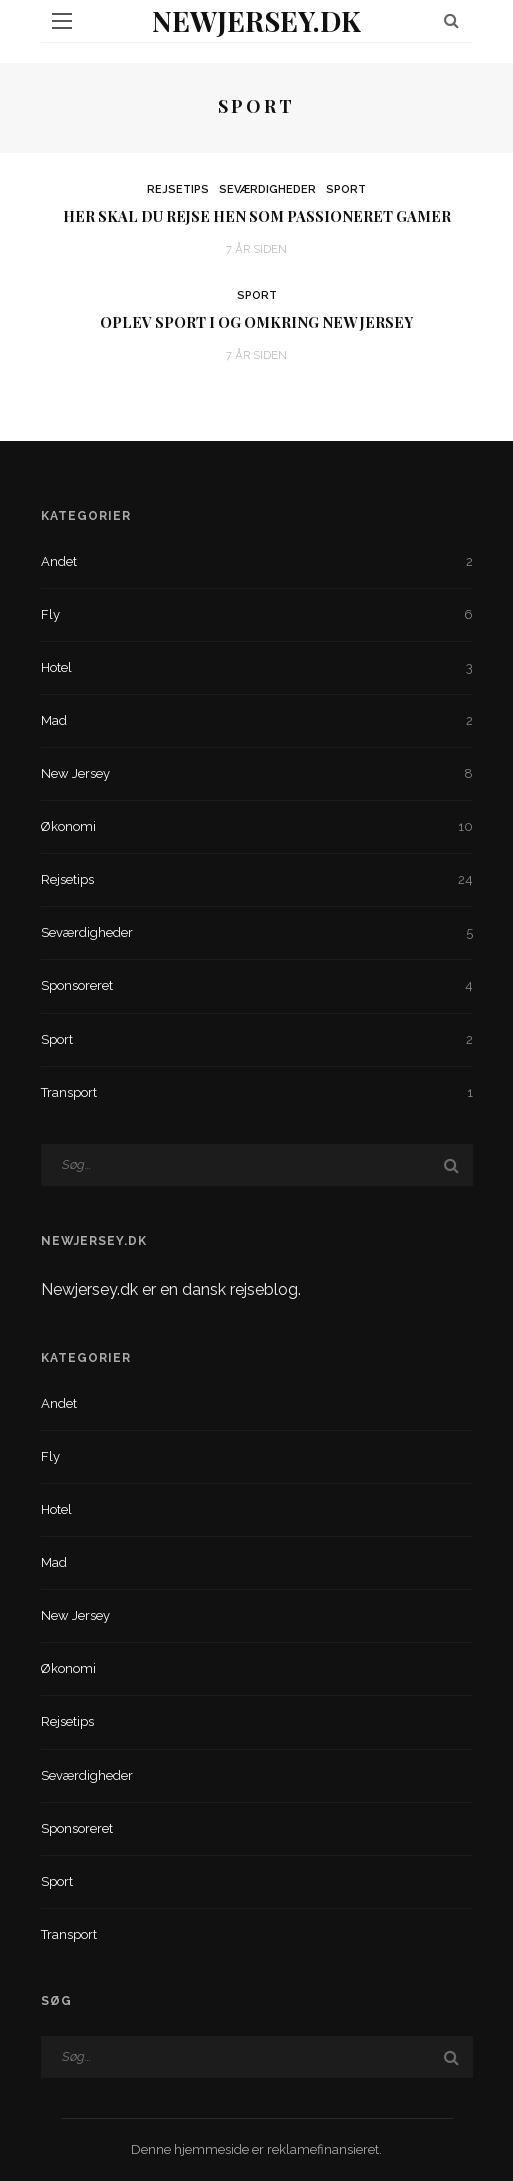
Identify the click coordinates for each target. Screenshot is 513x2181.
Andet (257, 562)
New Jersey (257, 774)
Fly (257, 615)
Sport (346, 189)
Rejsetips (178, 189)
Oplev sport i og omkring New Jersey (256, 322)
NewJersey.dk (256, 20)
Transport (257, 1093)
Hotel (257, 668)
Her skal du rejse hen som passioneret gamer (257, 216)
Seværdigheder (267, 189)
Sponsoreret (257, 986)
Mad (257, 721)
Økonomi (257, 827)
